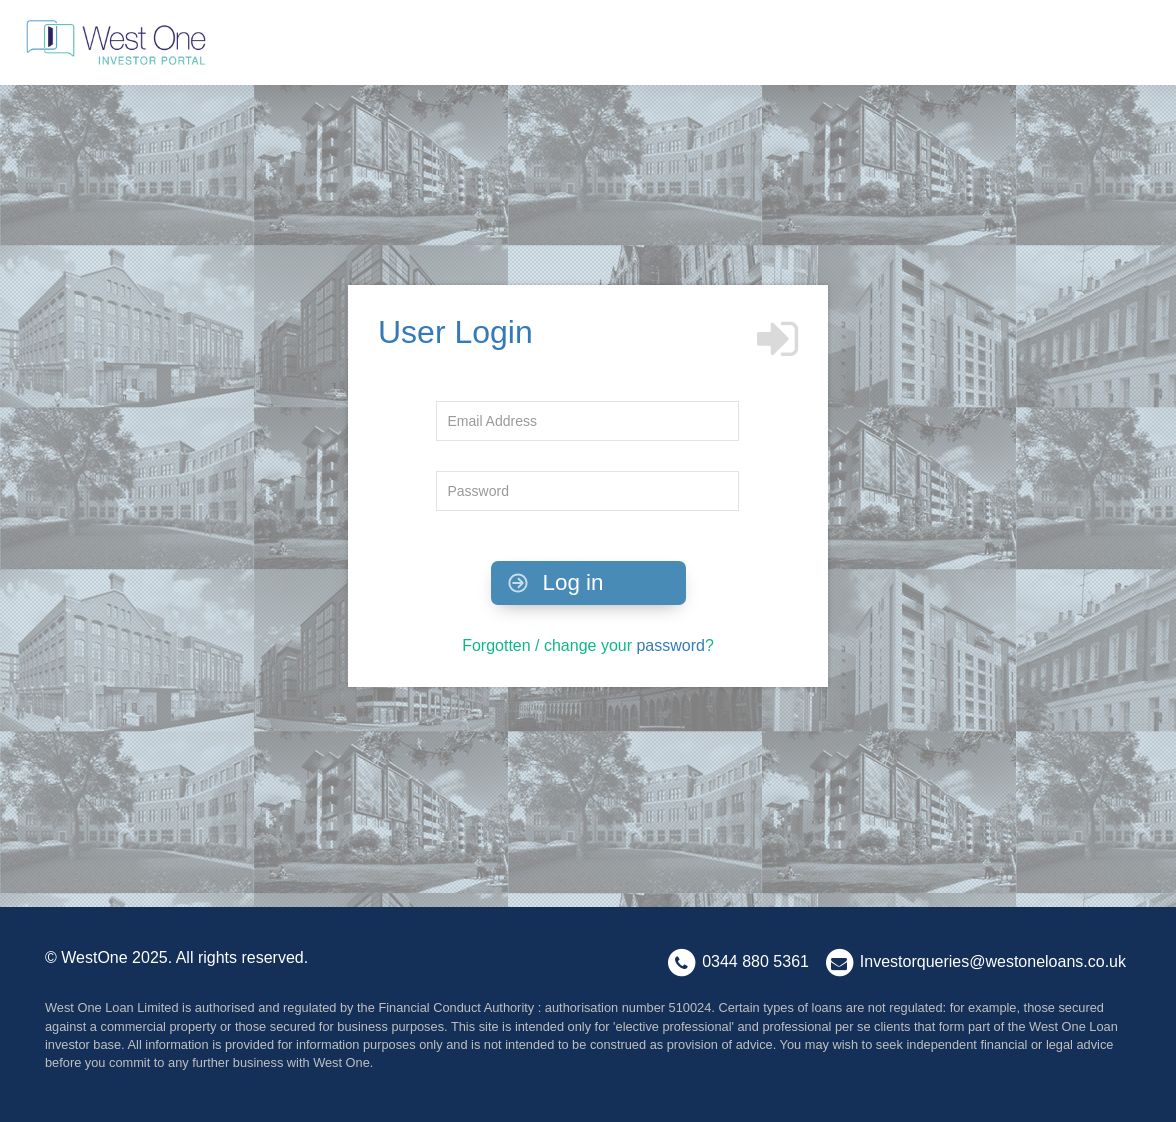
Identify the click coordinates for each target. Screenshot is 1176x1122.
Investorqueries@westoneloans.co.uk (993, 962)
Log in (553, 582)
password (670, 645)
